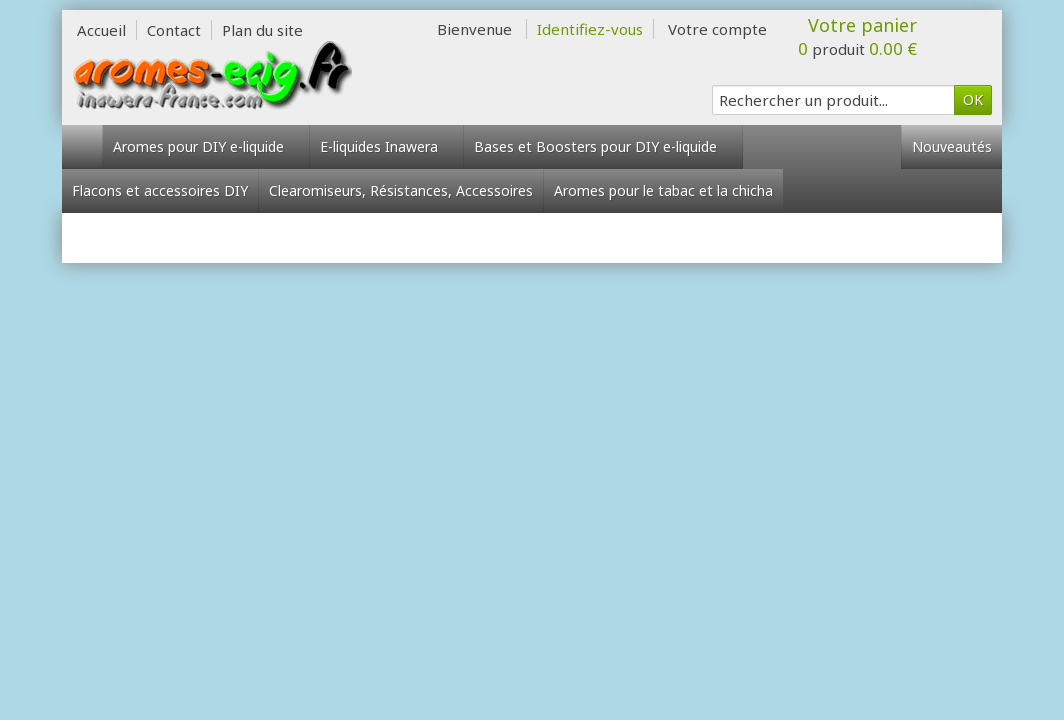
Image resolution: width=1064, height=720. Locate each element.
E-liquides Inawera (386, 146)
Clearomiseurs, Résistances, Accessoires (401, 190)
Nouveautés (952, 146)
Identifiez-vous (590, 29)
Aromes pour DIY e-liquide (206, 146)
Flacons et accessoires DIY (160, 190)
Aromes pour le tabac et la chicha (663, 190)
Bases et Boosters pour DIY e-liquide (603, 146)
